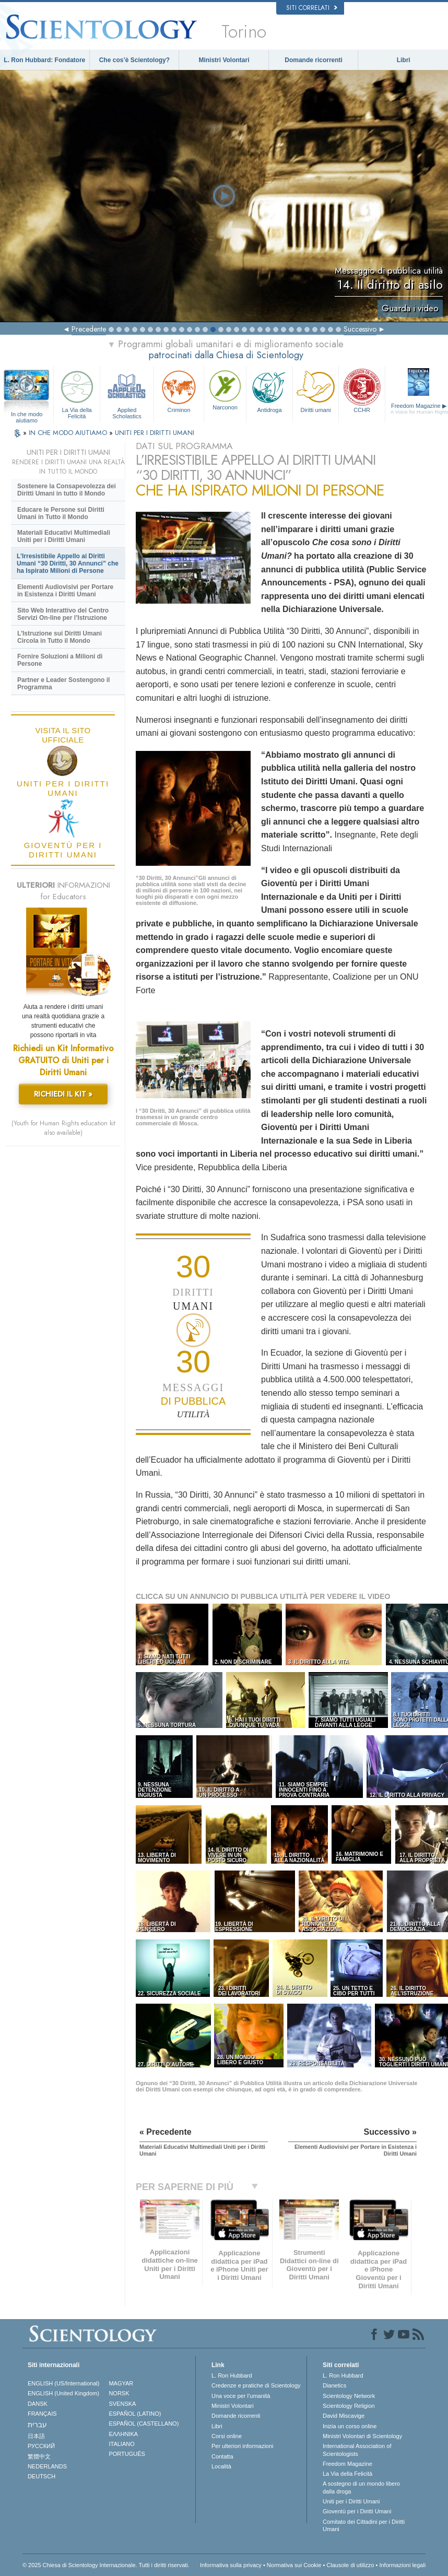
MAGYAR (121, 2383)
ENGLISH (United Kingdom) (63, 2393)
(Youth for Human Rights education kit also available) (63, 1128)
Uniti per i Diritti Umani (351, 2501)
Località (221, 2466)
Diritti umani (316, 390)
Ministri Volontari (223, 60)
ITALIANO (121, 2444)
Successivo (360, 329)
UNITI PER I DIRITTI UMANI (154, 433)
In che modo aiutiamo (27, 414)
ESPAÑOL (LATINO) (135, 2413)
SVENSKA (122, 2404)
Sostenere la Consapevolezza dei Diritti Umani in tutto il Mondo (66, 490)
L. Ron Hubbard (231, 2375)
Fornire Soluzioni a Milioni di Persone (59, 660)
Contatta (222, 2456)
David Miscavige (343, 2416)
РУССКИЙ (41, 2446)
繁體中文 (39, 2456)
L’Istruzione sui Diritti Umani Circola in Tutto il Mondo (59, 637)
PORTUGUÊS (127, 2454)
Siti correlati (311, 8)
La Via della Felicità (76, 393)
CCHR (361, 390)
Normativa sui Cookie (294, 2565)
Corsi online (226, 2436)
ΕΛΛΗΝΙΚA (123, 2434)
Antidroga (269, 390)
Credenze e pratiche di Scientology (256, 2385)
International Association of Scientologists (357, 2449)
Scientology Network (349, 2396)
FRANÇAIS (42, 2413)
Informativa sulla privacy (231, 2565)
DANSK (38, 2404)
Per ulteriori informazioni (242, 2446)
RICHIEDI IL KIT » (63, 1094)
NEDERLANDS (47, 2466)
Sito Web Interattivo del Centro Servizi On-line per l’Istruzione (63, 614)
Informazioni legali (402, 2565)
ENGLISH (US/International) (64, 2383)
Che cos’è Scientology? (134, 60)
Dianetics (334, 2385)
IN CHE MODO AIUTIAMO (69, 433)
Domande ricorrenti (314, 60)
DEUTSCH (41, 2476)
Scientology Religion (349, 2406)
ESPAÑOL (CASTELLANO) (144, 2423)
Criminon (179, 390)
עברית (37, 2424)
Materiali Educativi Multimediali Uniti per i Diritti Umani (63, 536)
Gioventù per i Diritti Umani (357, 2511)
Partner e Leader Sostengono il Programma (63, 683)
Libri (403, 60)
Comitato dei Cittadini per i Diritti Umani (364, 2525)
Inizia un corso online (349, 2426)
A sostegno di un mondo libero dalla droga (361, 2487)
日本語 (36, 2436)
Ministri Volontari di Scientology (362, 2436)
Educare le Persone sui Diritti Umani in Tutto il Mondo (60, 513)
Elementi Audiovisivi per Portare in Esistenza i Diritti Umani (65, 590)
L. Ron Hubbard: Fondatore (44, 60)
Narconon (225, 389)
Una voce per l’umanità (240, 2396)
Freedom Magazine (347, 2464)
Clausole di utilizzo (350, 2565)
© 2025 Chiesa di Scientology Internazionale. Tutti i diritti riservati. (106, 2565)
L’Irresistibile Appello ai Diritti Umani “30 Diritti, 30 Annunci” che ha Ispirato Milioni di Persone (68, 563)
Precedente (89, 329)
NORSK (119, 2393)
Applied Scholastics (127, 393)
